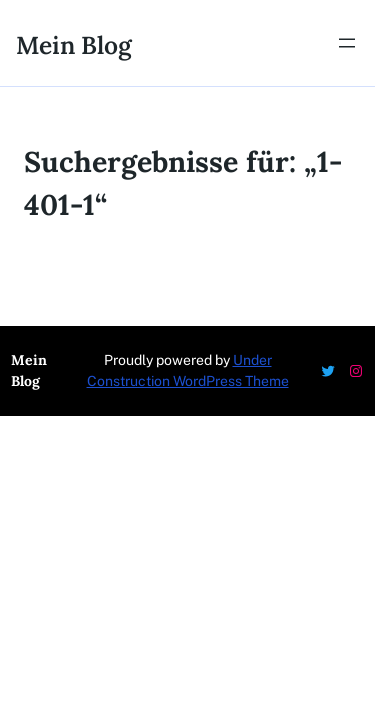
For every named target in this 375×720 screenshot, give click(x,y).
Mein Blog (74, 45)
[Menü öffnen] (347, 43)
